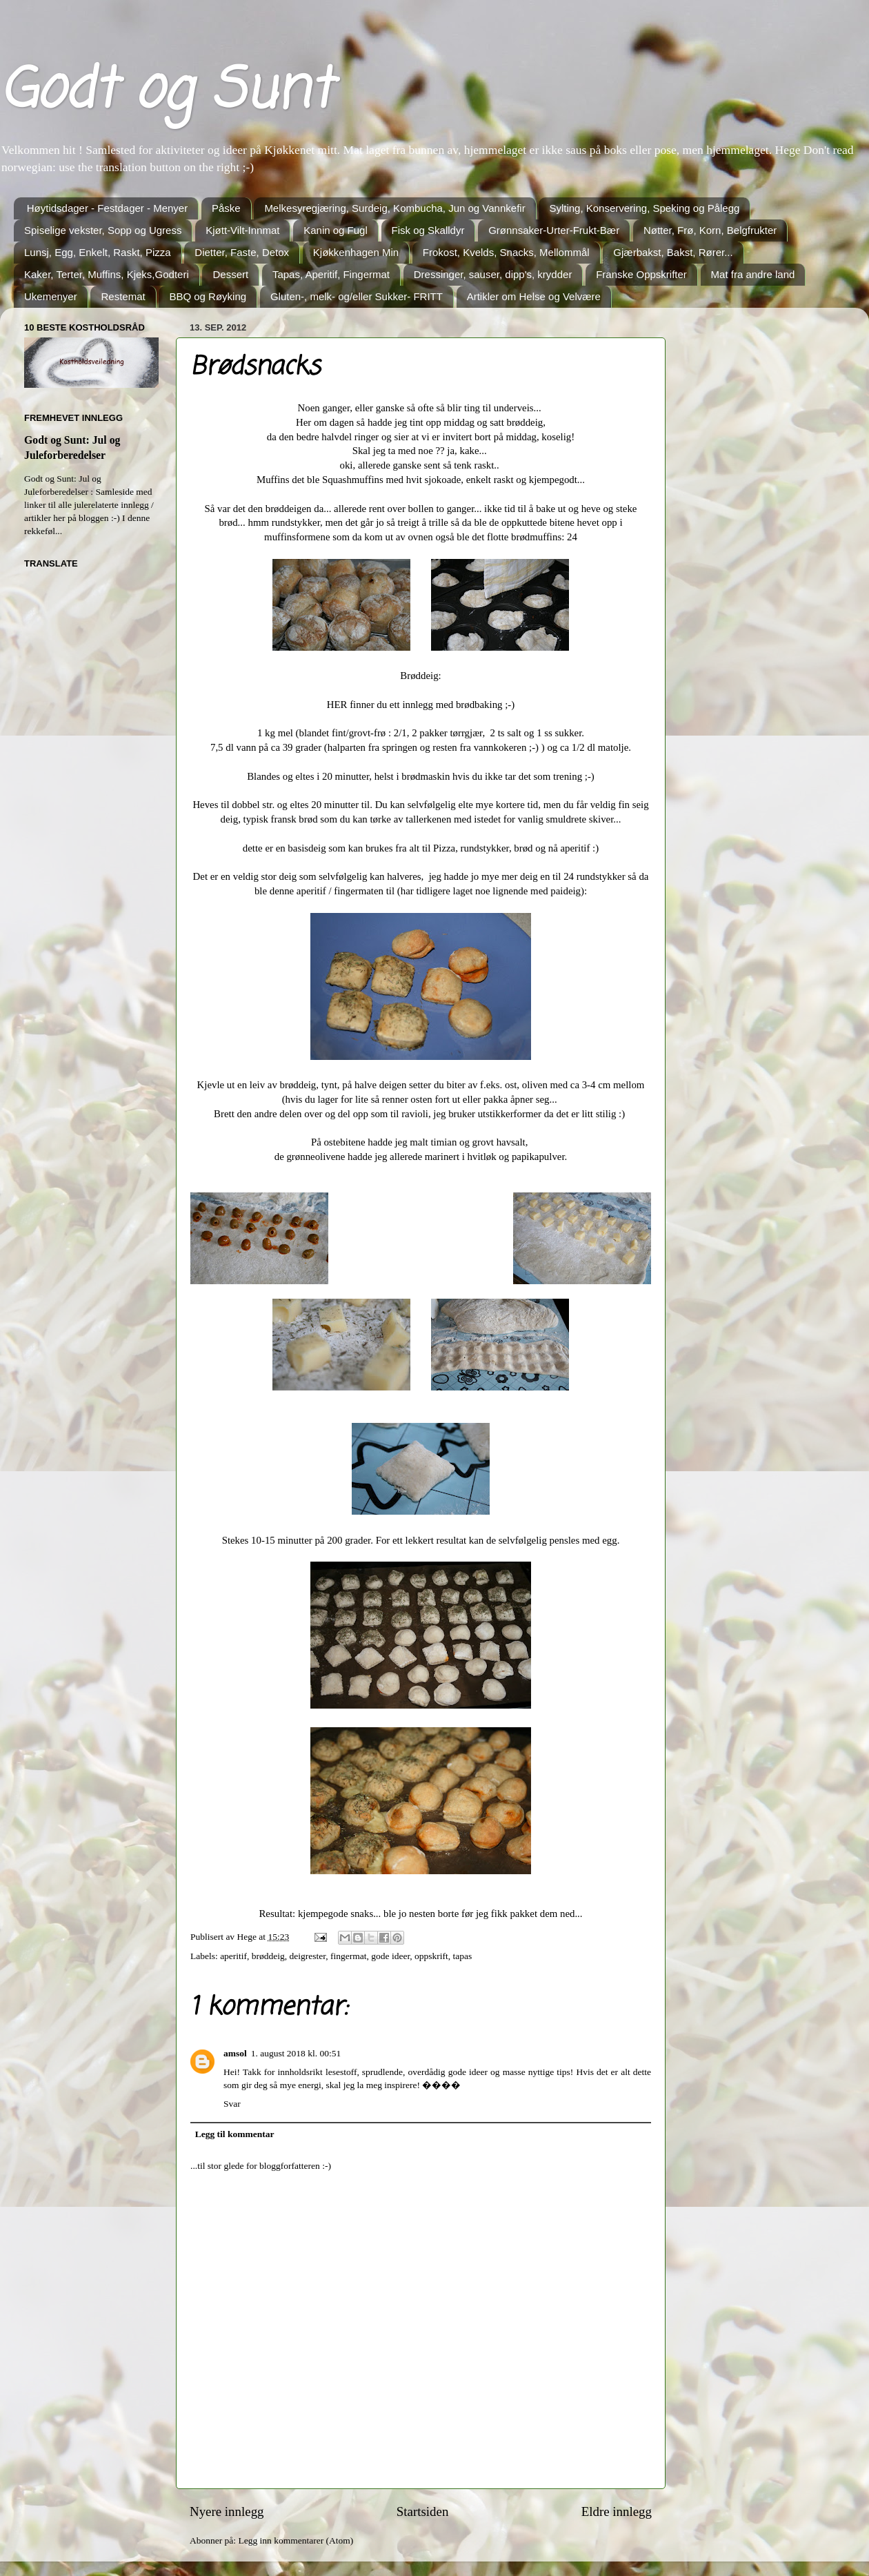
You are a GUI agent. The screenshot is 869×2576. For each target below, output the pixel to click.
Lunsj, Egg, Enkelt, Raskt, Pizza (97, 252)
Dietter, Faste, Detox (241, 252)
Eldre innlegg (616, 2511)
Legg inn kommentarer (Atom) (295, 2540)
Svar (232, 2103)
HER (337, 704)
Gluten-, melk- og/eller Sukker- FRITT (356, 296)
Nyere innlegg (227, 2511)
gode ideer (390, 1956)
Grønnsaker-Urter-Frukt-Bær (553, 230)
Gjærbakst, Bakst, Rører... (672, 252)
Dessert (230, 274)
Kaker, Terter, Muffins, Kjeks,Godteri (106, 274)
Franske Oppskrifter (641, 274)
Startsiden (423, 2511)
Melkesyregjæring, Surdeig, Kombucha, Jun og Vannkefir (394, 208)
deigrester (308, 1956)
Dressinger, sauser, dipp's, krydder (493, 274)
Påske (226, 208)
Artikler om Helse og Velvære (534, 296)
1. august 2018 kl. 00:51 (296, 2053)
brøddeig (268, 1956)
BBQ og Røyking (207, 296)
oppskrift (431, 1956)
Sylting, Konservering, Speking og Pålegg (644, 208)
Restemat (123, 296)
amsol (235, 2053)
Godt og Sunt (166, 92)
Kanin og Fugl (335, 230)
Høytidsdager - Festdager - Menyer (107, 208)
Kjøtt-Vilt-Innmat (242, 230)
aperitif (233, 1956)
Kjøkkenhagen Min (356, 252)
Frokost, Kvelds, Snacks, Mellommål (506, 252)
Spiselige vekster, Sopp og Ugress (102, 230)
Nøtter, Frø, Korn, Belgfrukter (710, 230)
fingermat (348, 1956)
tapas (462, 1956)
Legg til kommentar (234, 2134)
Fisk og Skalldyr (428, 230)
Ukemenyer (50, 296)
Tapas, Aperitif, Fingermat (331, 274)
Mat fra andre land (753, 274)
